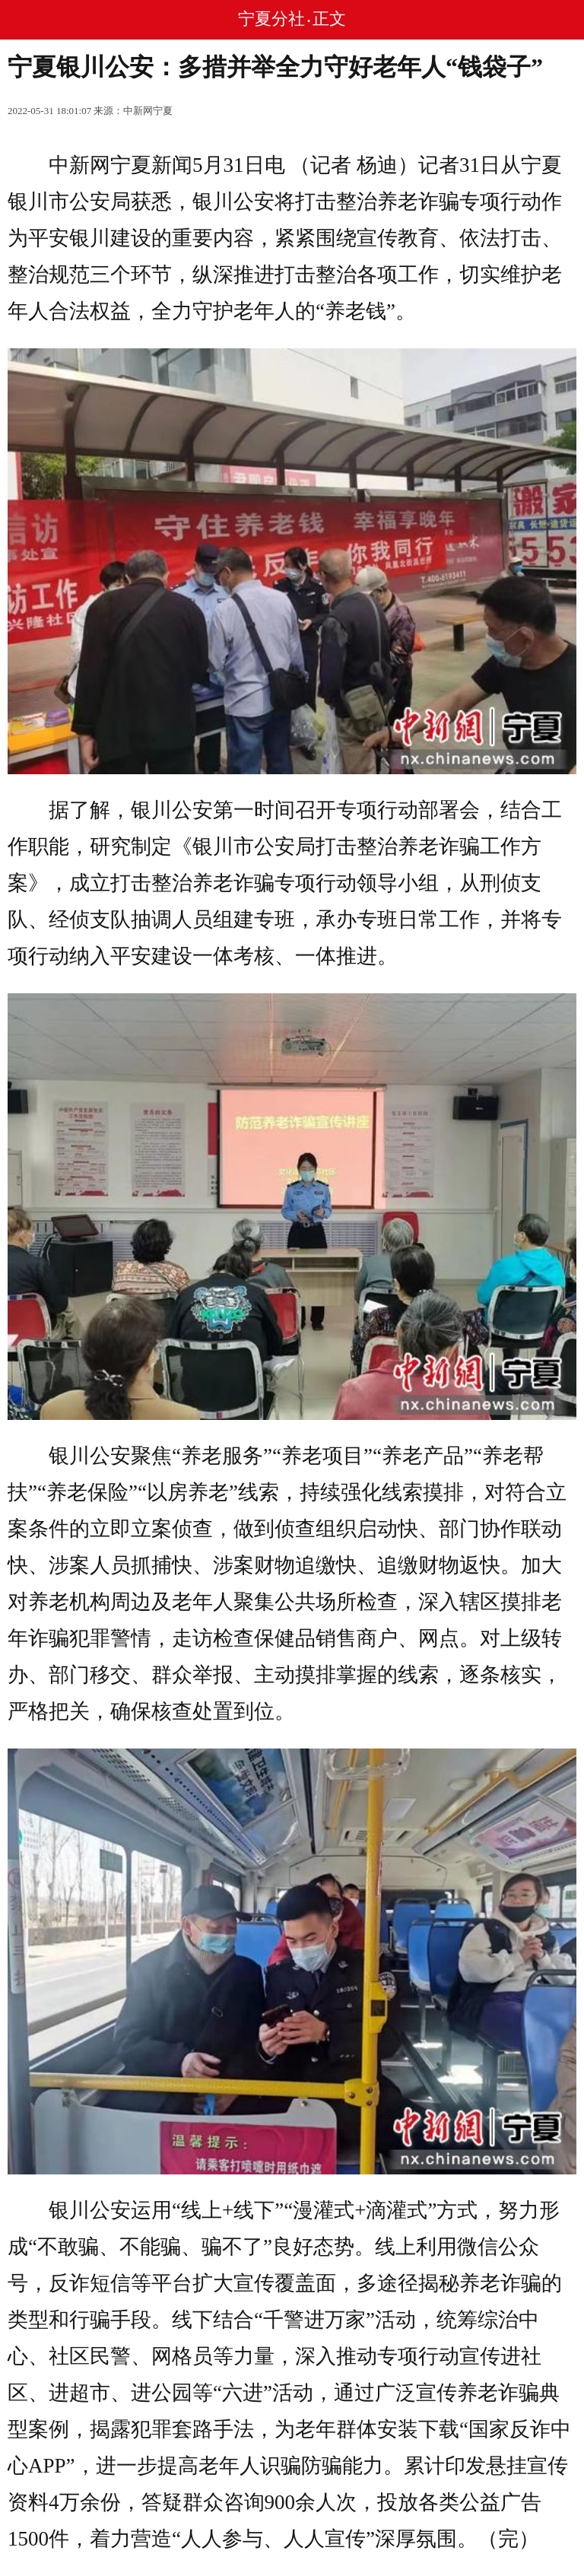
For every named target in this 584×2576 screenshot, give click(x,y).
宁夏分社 (271, 18)
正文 (329, 18)
